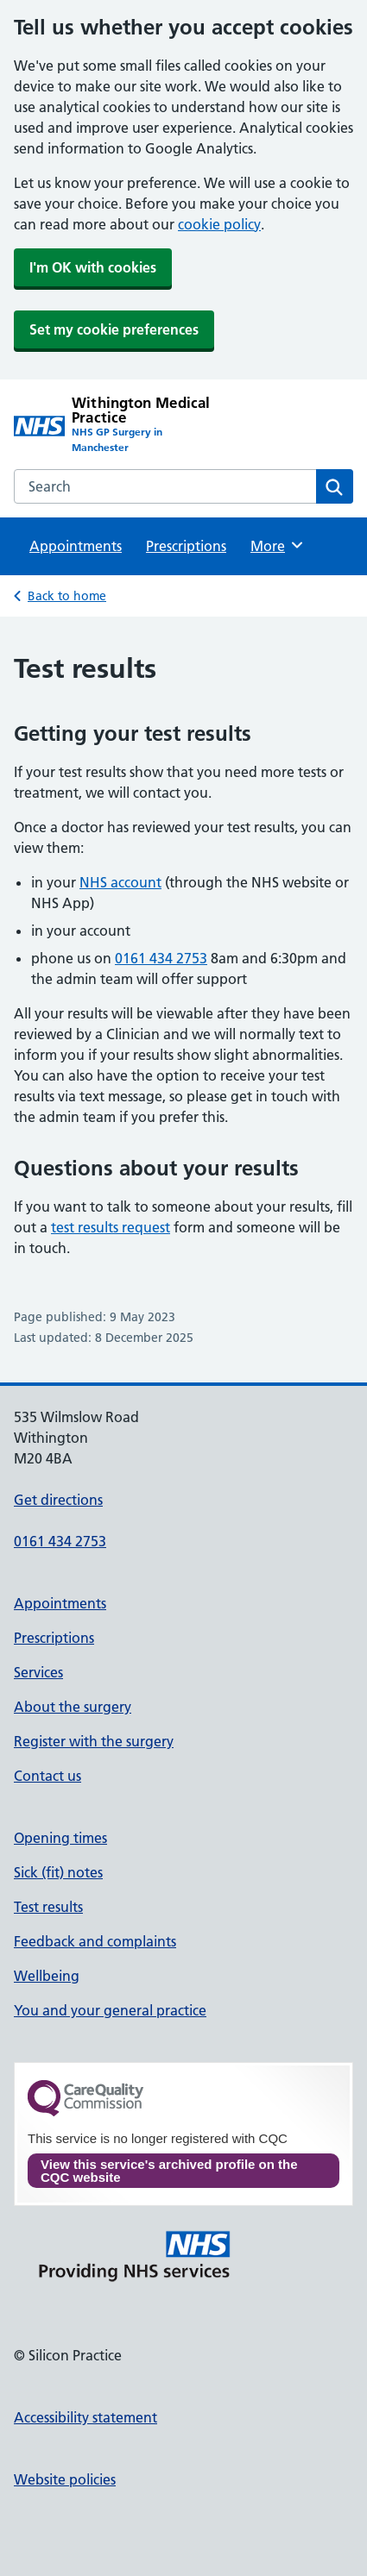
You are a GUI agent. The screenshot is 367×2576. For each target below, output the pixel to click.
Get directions (58, 1499)
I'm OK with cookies (92, 267)
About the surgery (72, 1706)
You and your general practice (110, 2010)
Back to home (67, 596)
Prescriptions (186, 546)
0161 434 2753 (161, 958)
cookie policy (219, 224)
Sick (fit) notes (58, 1872)
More (277, 545)
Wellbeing (46, 1975)
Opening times (60, 1837)
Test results (48, 1906)
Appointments (75, 546)
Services (38, 1672)
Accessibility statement (85, 2417)
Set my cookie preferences (114, 329)
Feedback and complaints (95, 1941)
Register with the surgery (94, 1741)
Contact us (47, 1775)
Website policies (65, 2479)
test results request (110, 1227)
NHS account (120, 882)
